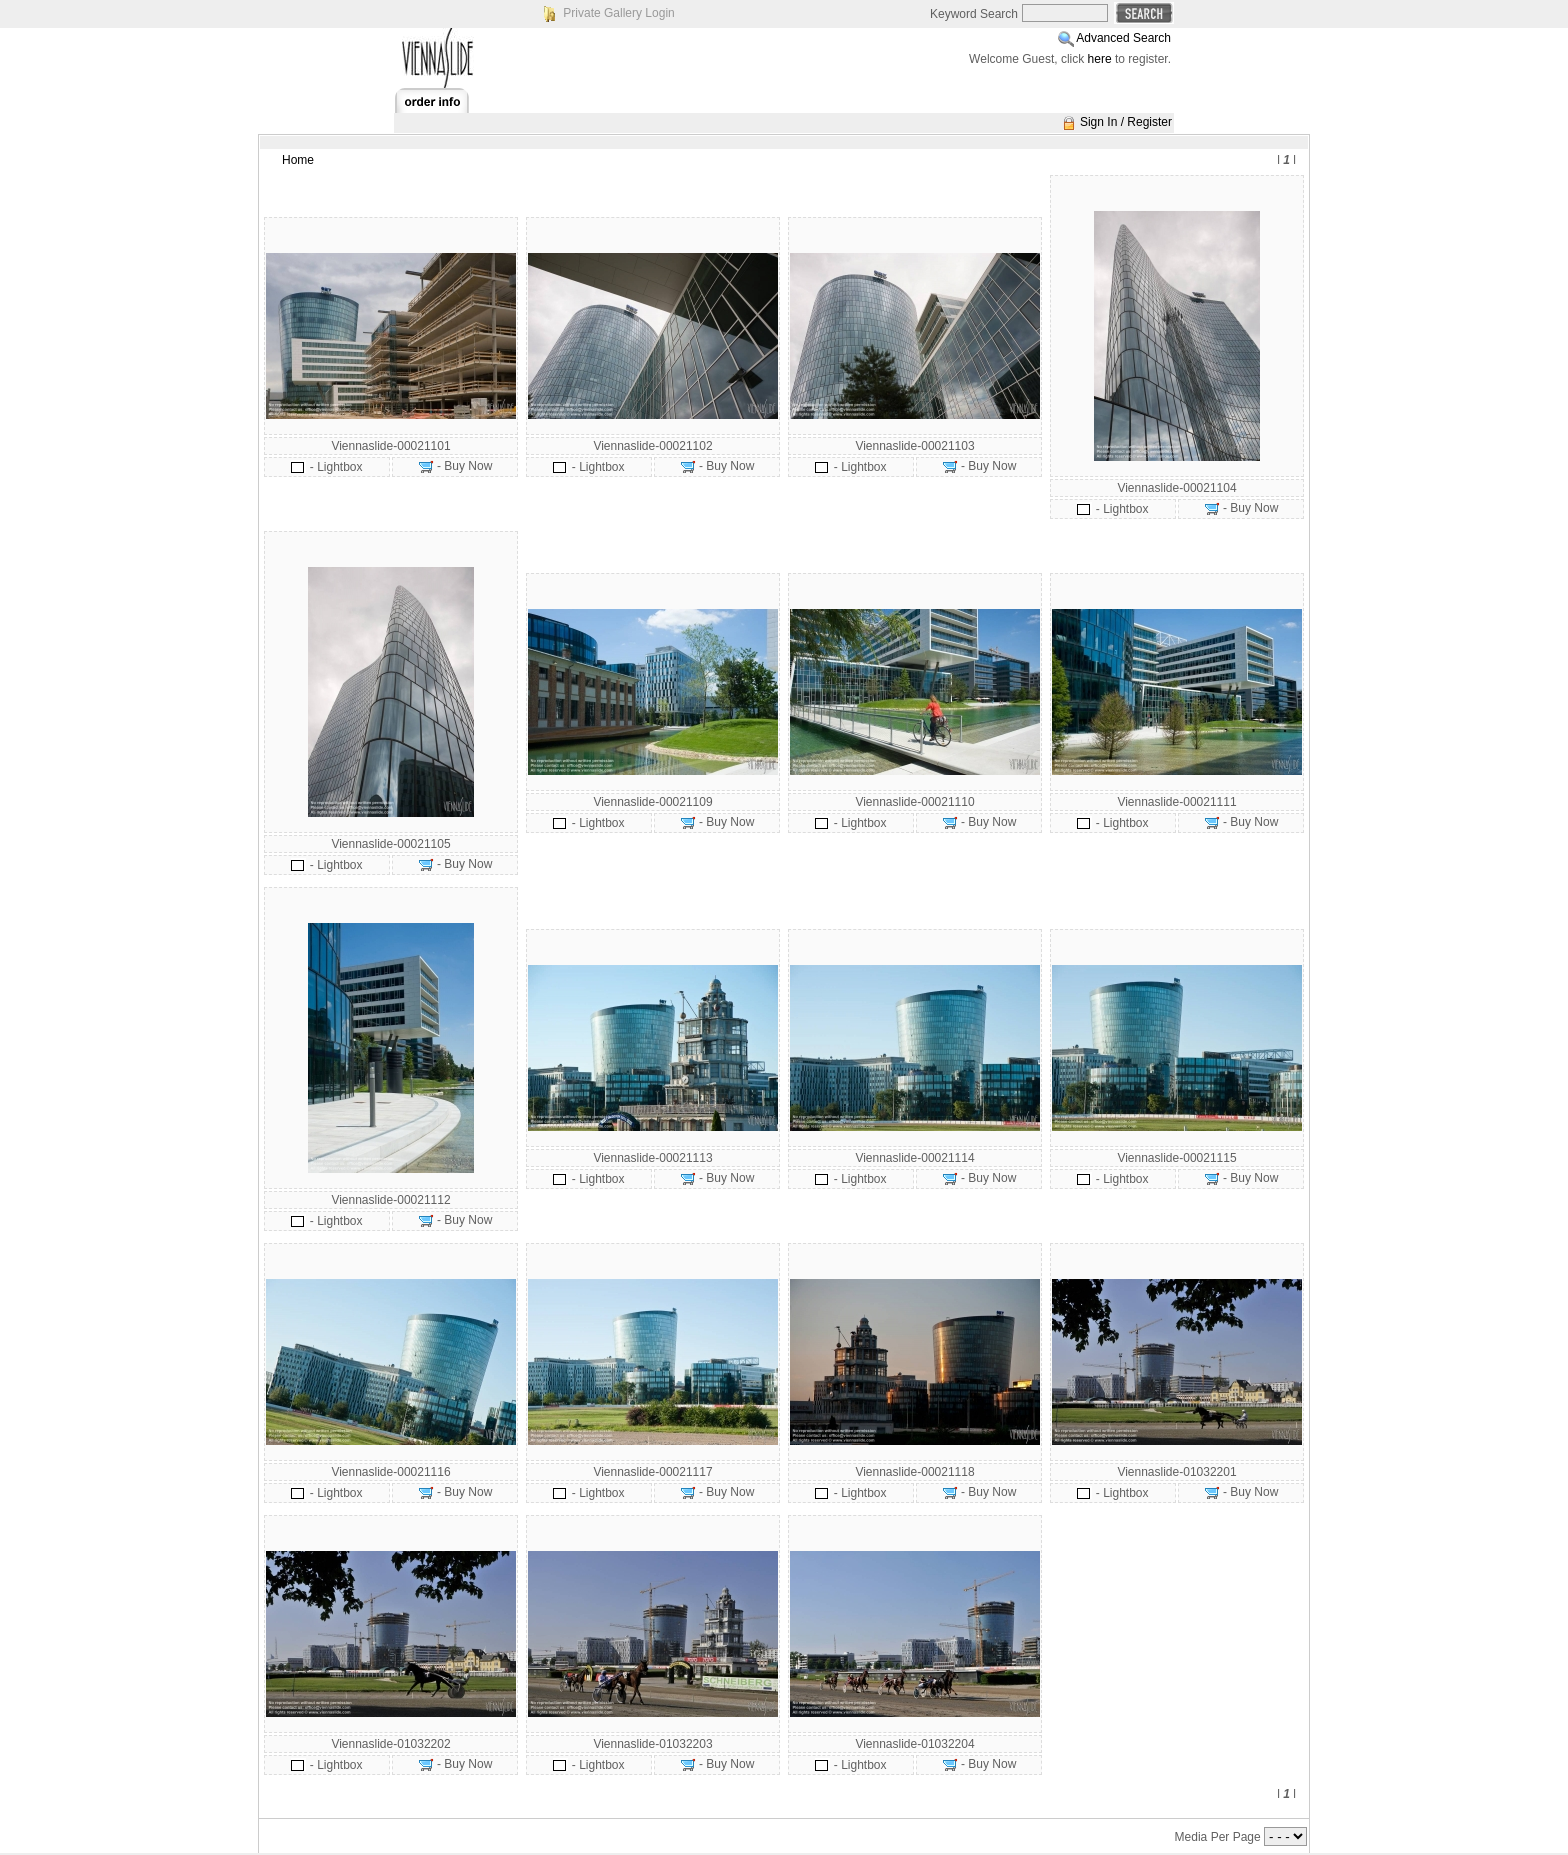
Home (298, 160)
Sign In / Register (1126, 122)
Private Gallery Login (618, 13)
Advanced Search (1123, 38)
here (1100, 59)
